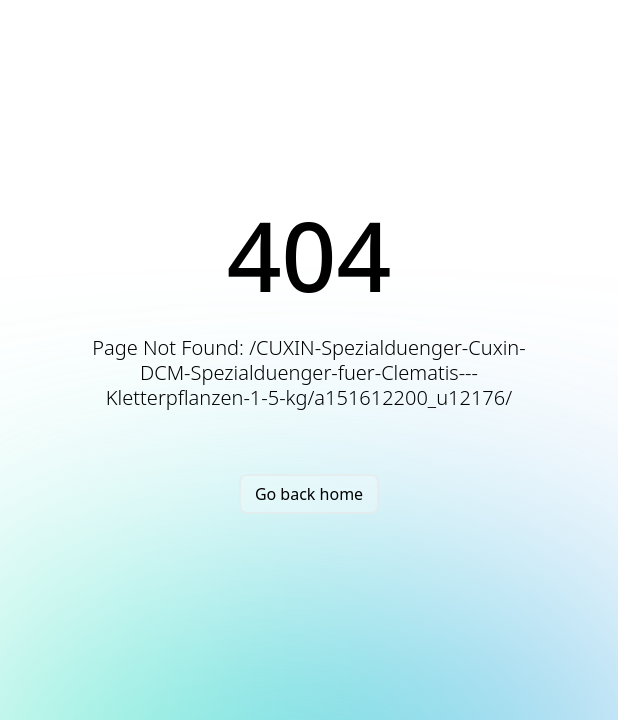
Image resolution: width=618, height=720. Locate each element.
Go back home (309, 494)
